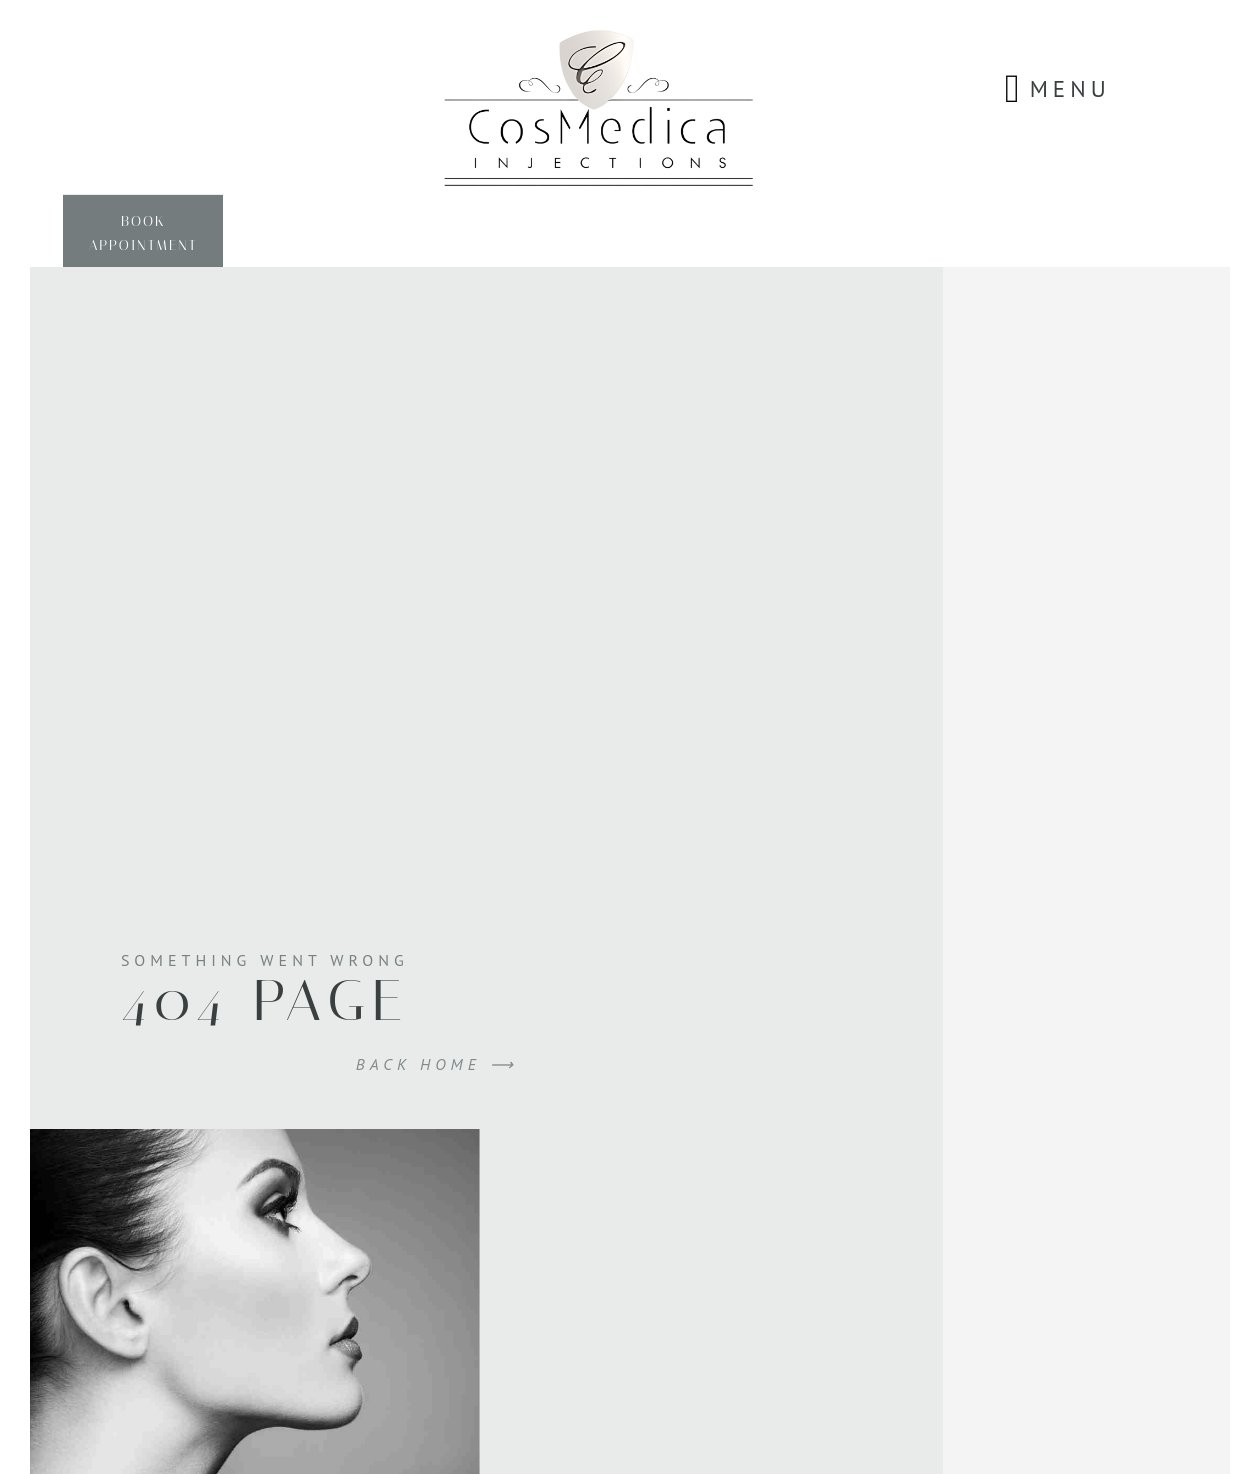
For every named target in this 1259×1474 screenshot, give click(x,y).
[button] (1012, 89)
